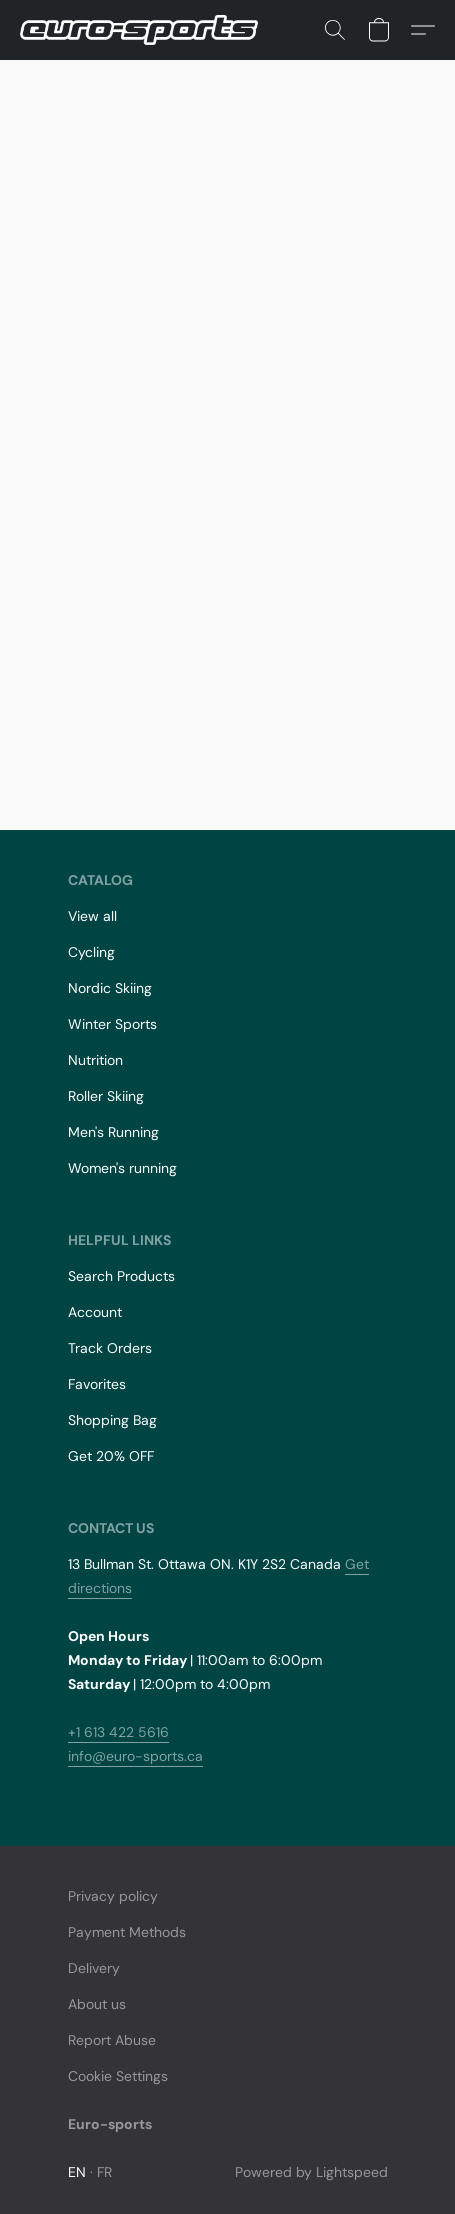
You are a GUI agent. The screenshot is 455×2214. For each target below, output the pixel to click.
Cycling (91, 952)
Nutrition (95, 1060)
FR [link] (105, 2172)
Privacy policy (113, 1896)
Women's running (122, 1168)
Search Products (121, 1276)
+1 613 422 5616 (118, 1732)
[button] (145, 30)
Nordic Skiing (110, 988)
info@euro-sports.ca (135, 1756)
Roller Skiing (106, 1096)
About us (97, 2004)
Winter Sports (112, 1024)
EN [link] (77, 2172)
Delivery (94, 1968)
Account (95, 1312)
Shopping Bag (112, 1420)
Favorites (97, 1384)
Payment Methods (127, 1932)
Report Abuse (112, 2040)
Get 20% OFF (111, 1456)
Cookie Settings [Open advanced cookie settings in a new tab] (118, 2076)
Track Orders (110, 1348)
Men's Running (113, 1132)
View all (92, 916)
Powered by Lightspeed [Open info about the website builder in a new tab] (311, 2172)
